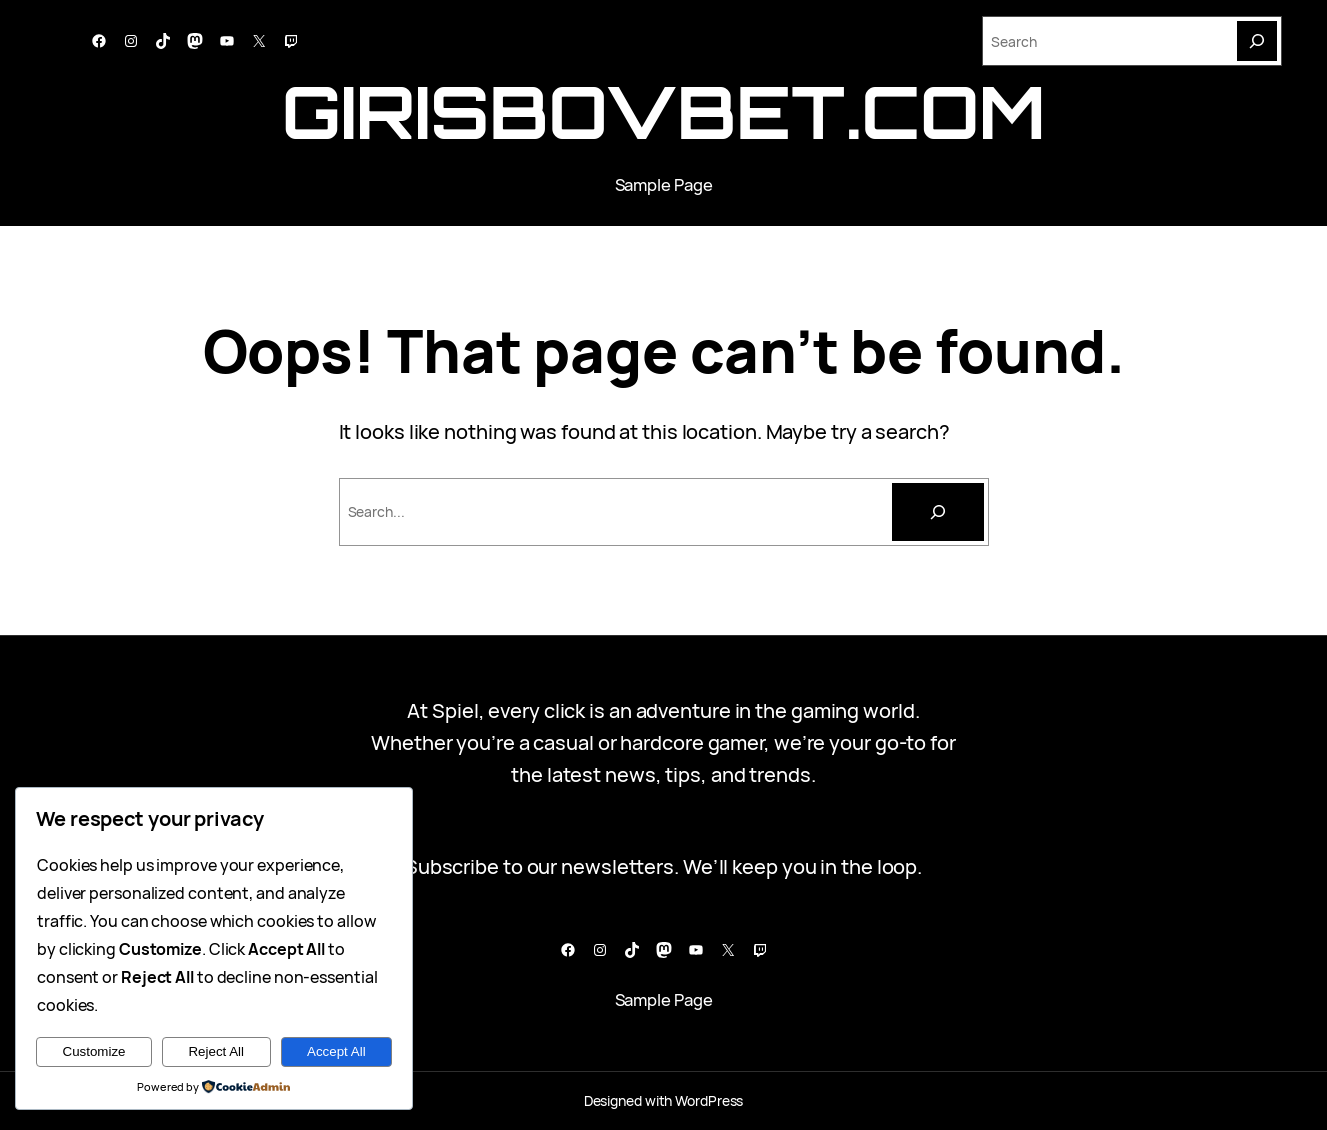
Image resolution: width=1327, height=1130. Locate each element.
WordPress (709, 1100)
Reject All (216, 1051)
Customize (94, 1051)
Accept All (336, 1051)
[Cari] (938, 512)
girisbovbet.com (664, 111)
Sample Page (664, 184)
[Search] (1257, 41)
